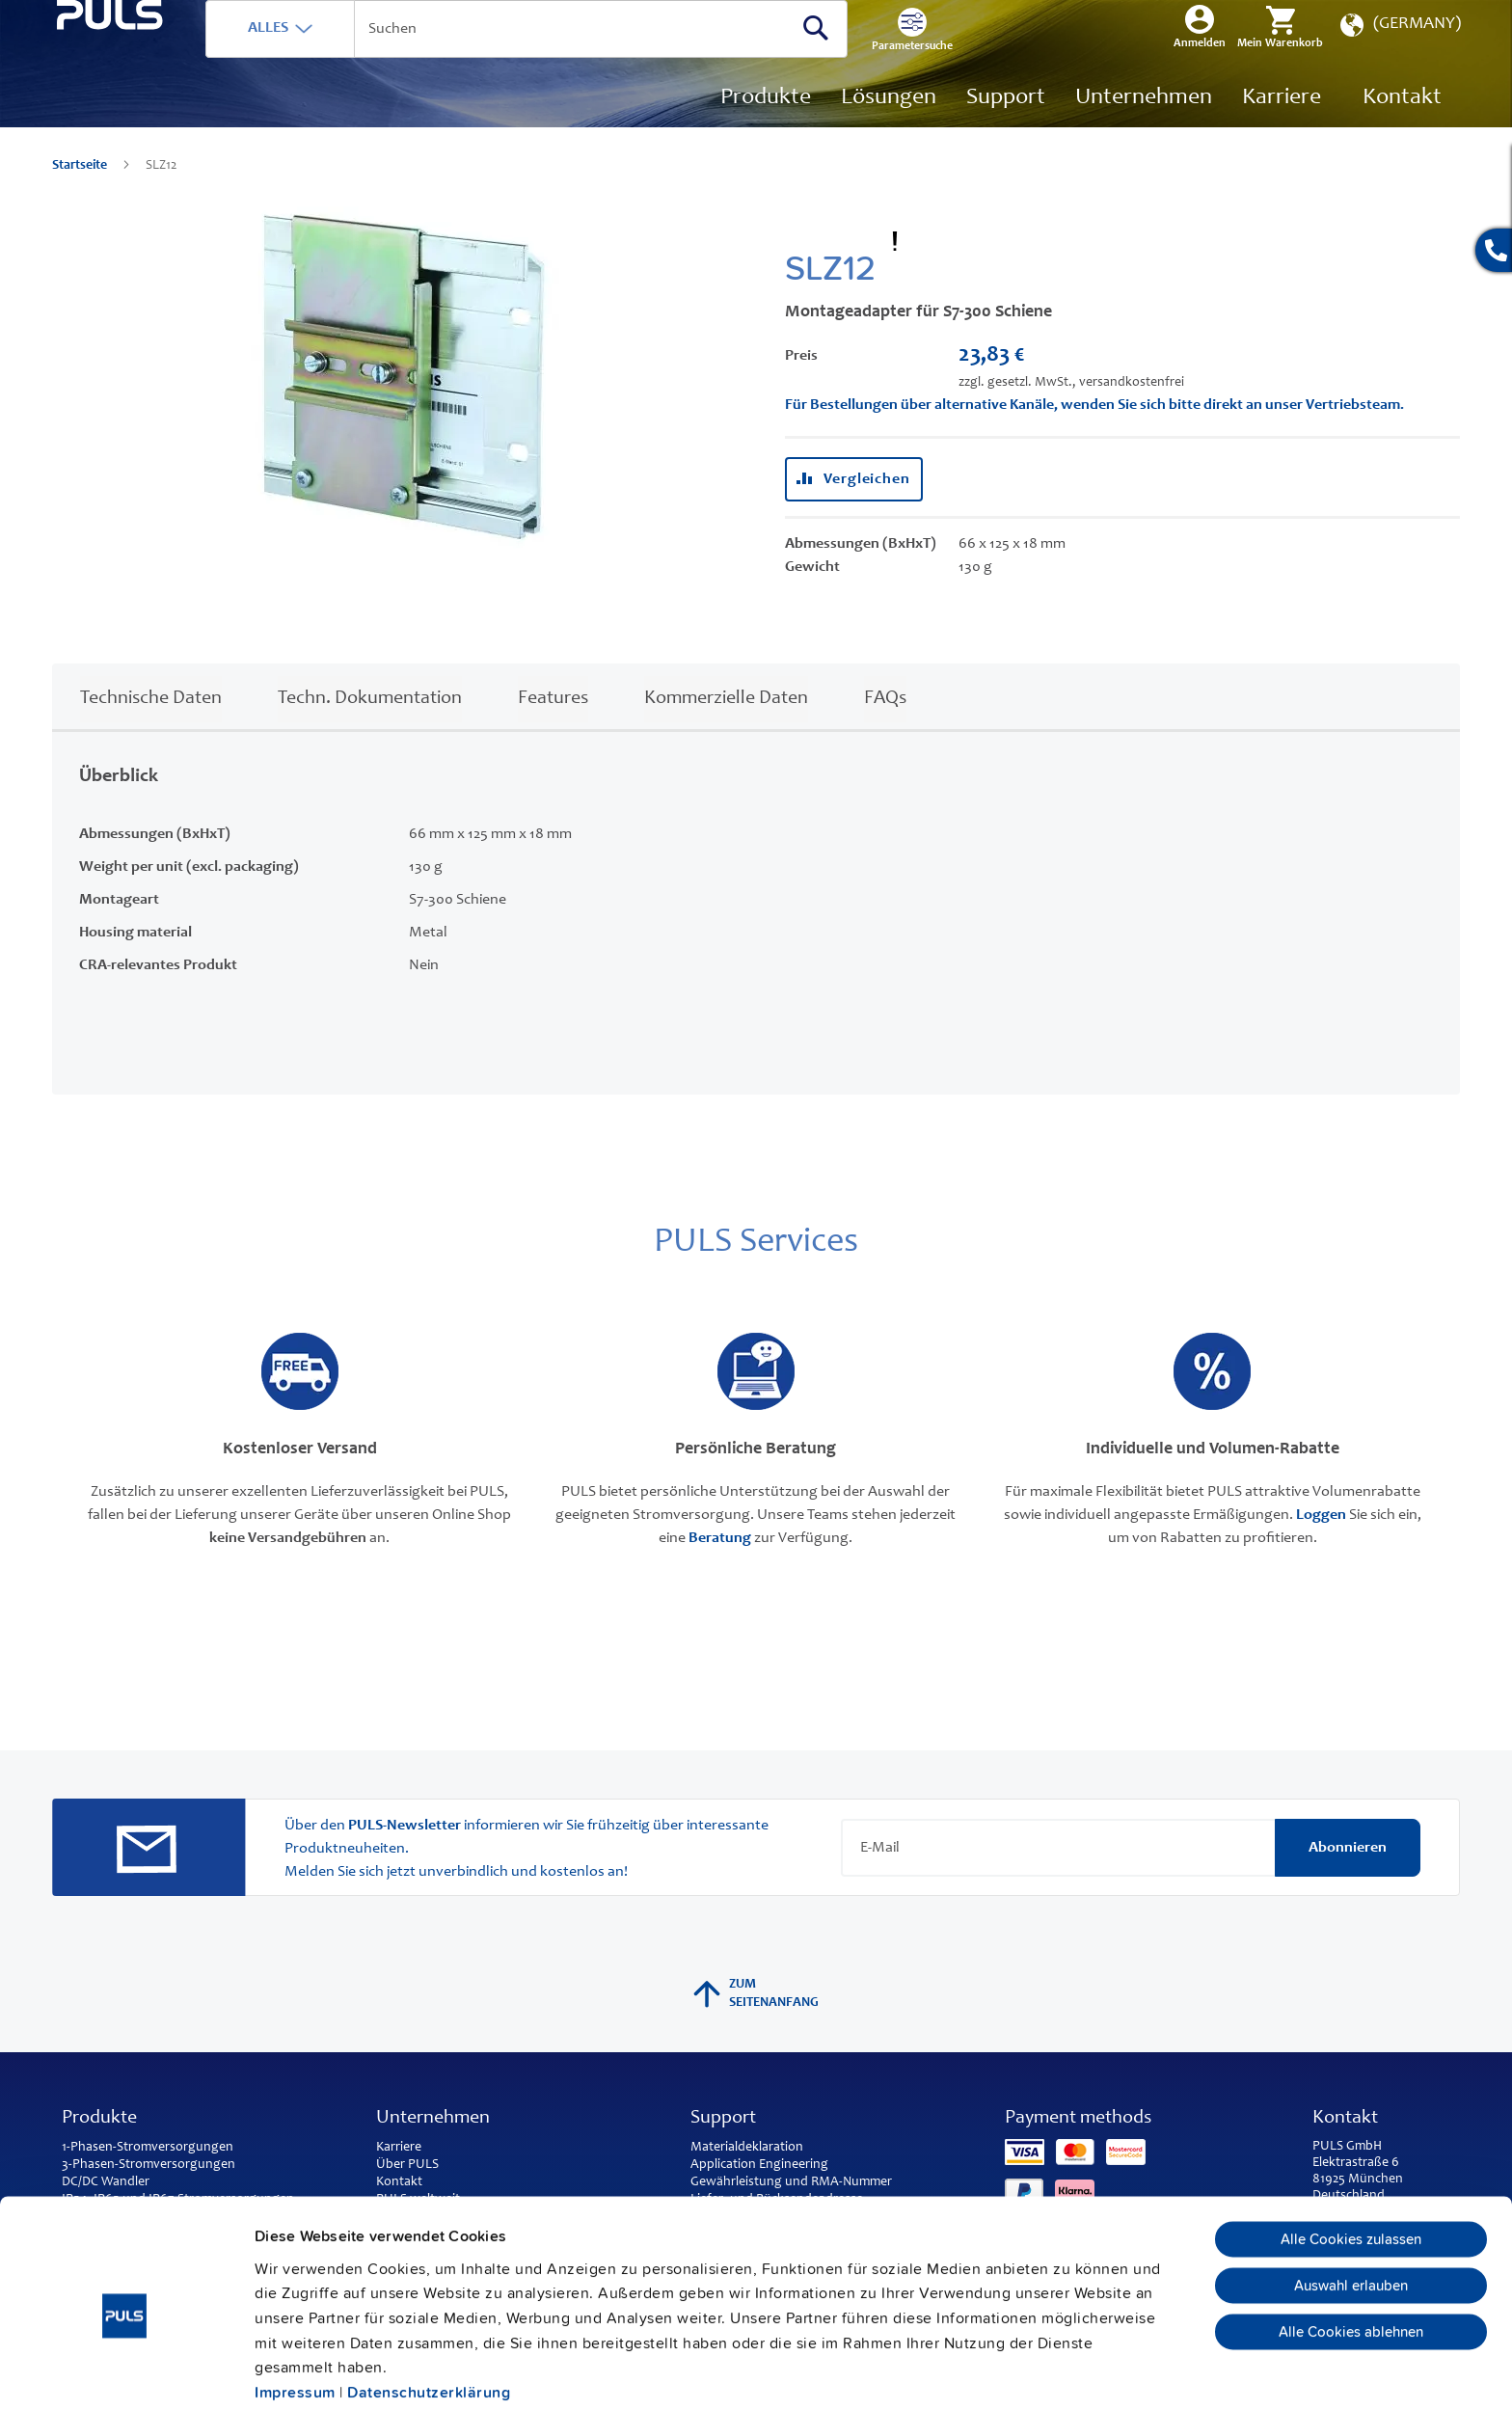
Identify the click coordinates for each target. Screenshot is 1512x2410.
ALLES (358, 57)
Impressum (295, 2305)
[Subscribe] (1347, 1877)
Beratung (719, 1567)
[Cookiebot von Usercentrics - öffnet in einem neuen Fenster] (124, 2371)
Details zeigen (1050, 2371)
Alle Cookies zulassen (1351, 2152)
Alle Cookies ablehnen (1351, 2245)
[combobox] (616, 58)
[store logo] (155, 106)
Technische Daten (151, 728)
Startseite (81, 195)
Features (553, 728)
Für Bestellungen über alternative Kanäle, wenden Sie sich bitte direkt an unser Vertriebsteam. (1094, 434)
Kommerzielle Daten (726, 728)
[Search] (905, 56)
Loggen (1321, 1544)
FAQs (885, 728)
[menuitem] (1281, 127)
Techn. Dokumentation (370, 728)
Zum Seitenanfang (756, 2022)
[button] (1398, 59)
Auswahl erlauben (1351, 2198)
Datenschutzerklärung (428, 2305)
